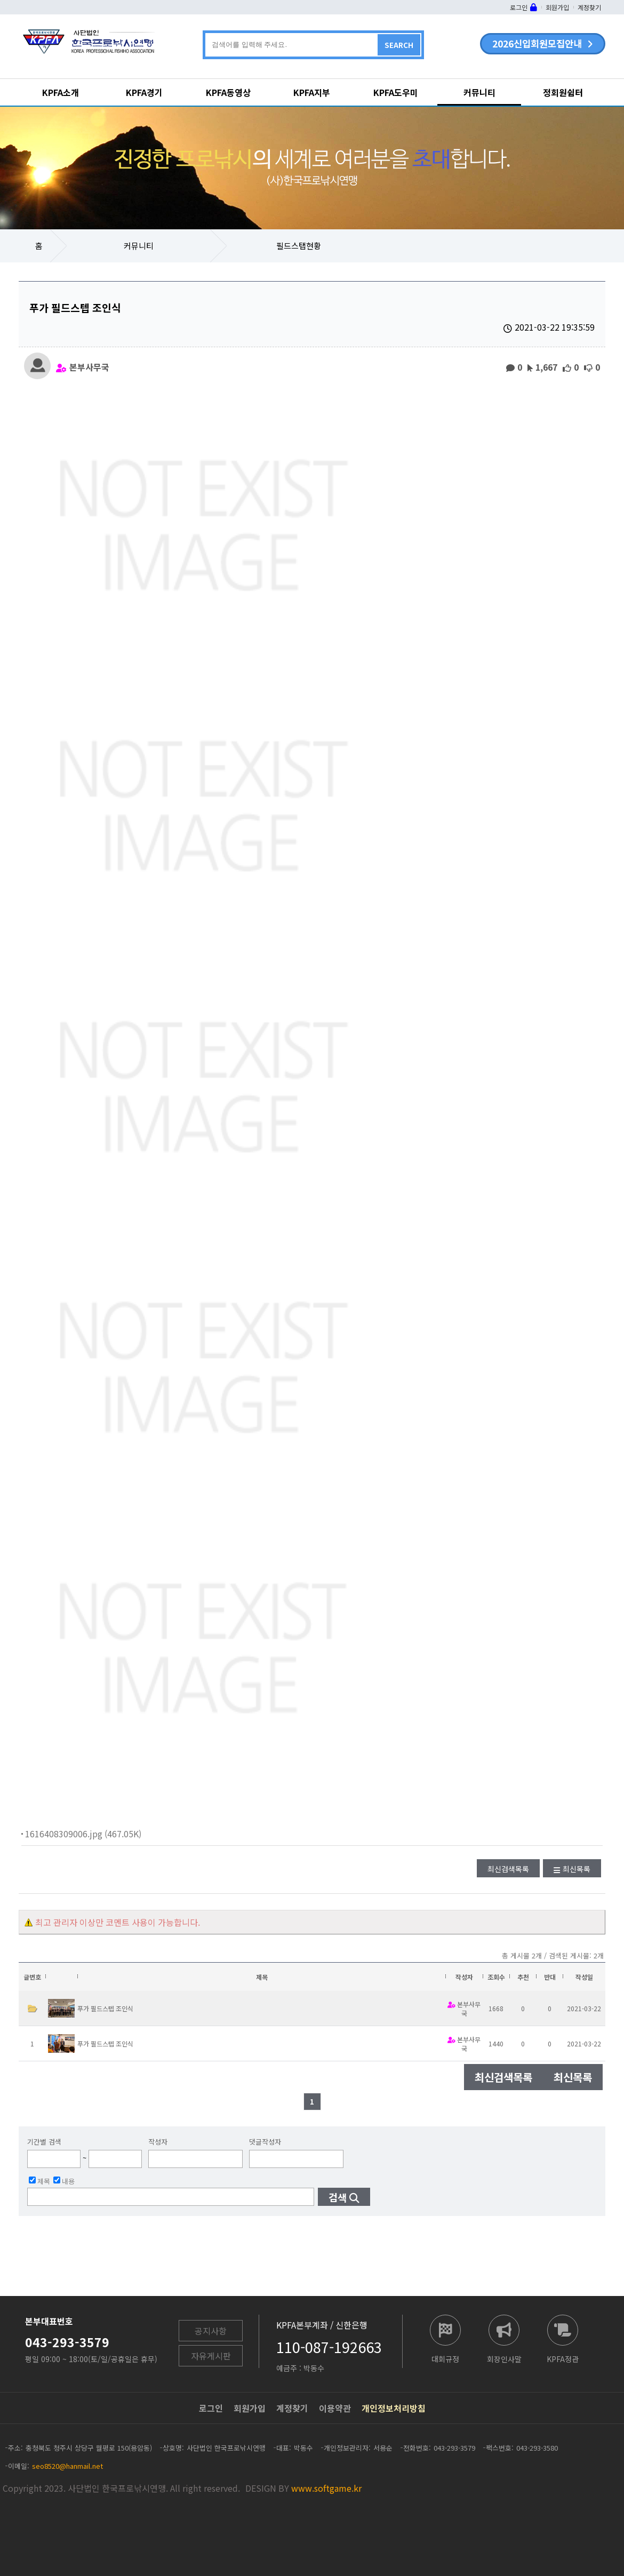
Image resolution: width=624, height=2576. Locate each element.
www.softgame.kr (326, 2488)
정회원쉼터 (563, 92)
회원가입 (557, 7)
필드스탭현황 (298, 245)
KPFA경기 (144, 92)
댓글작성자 (265, 2142)
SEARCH (399, 45)
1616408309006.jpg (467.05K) (83, 1833)
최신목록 (576, 1868)
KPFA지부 (311, 92)
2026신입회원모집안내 (537, 43)
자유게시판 (211, 2355)
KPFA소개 (60, 92)
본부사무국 (89, 366)
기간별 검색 (44, 2142)
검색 (338, 2197)
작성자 (157, 2142)
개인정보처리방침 (394, 2408)
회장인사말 (504, 2358)
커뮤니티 (479, 92)
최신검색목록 (508, 1868)
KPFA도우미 (395, 92)
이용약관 (335, 2408)
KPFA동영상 (228, 92)
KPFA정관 (563, 2358)
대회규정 (445, 2358)
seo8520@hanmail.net (67, 2466)
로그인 (518, 7)
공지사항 (211, 2330)
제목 (39, 2180)
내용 (64, 2180)
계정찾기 (589, 7)
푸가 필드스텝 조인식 (105, 2008)
